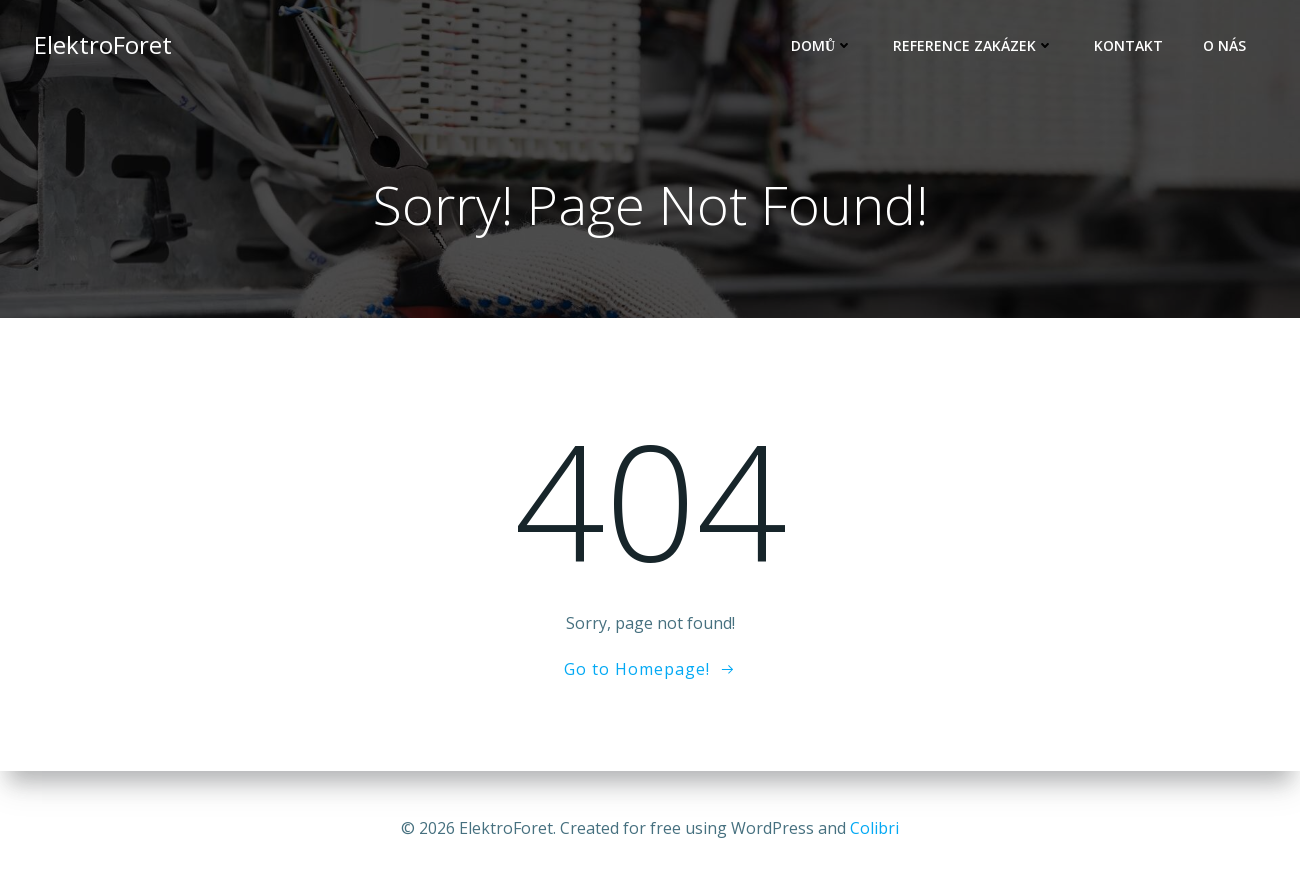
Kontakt (1128, 45)
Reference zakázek (973, 45)
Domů (822, 45)
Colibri (874, 828)
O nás (1224, 45)
